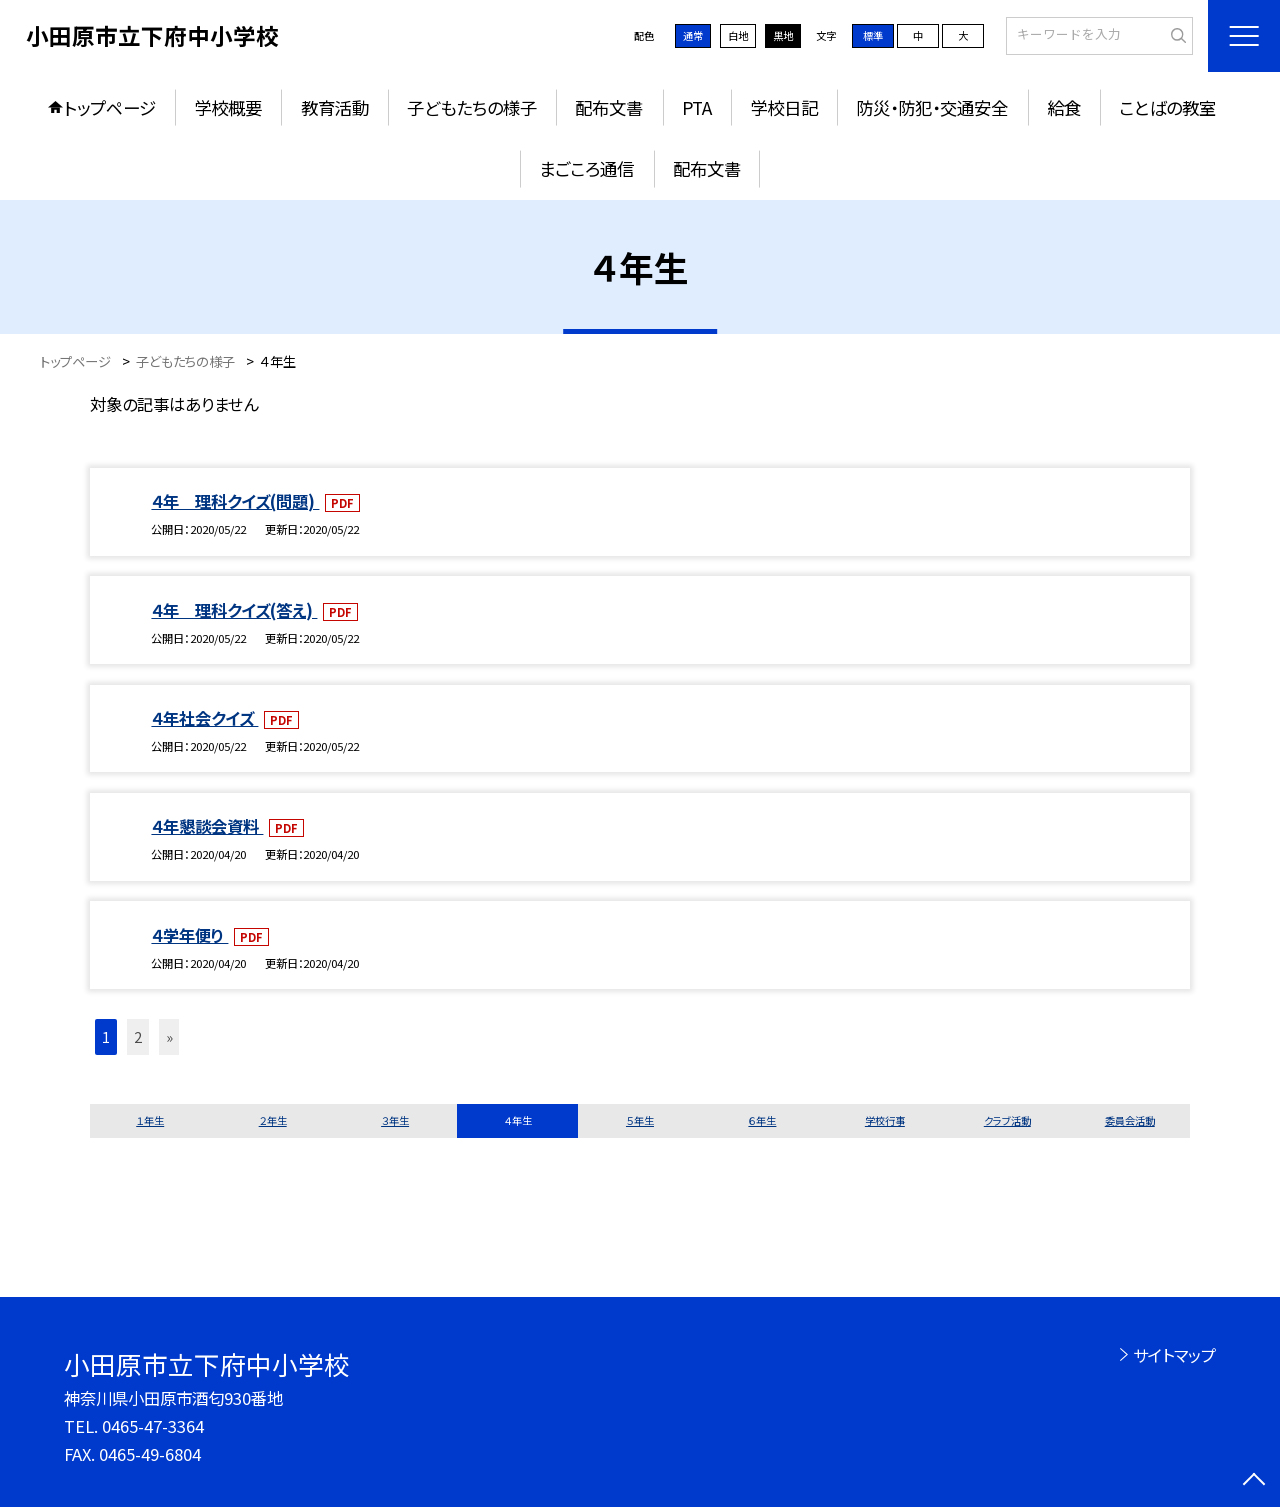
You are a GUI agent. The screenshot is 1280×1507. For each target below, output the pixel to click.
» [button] (169, 1036)
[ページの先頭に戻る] (1254, 1481)
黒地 (783, 35)
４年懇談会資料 (207, 826)
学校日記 (784, 107)
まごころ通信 (586, 168)
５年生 (640, 1120)
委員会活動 (1130, 1120)
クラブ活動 (1007, 1120)
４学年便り (189, 935)
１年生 (150, 1120)
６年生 (762, 1120)
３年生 (395, 1120)
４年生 (518, 1120)
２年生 (273, 1120)
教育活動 (335, 107)
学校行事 (885, 1120)
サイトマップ (1174, 1355)
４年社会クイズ (204, 718)
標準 (873, 35)
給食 (1064, 107)
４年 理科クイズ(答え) (234, 610)
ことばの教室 (1167, 107)
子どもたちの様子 (472, 107)
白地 (738, 35)
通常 (693, 35)
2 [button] (138, 1036)
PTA (697, 107)
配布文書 (609, 107)
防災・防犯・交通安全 (932, 107)
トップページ (110, 107)
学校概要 (228, 107)
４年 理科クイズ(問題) (235, 501)
